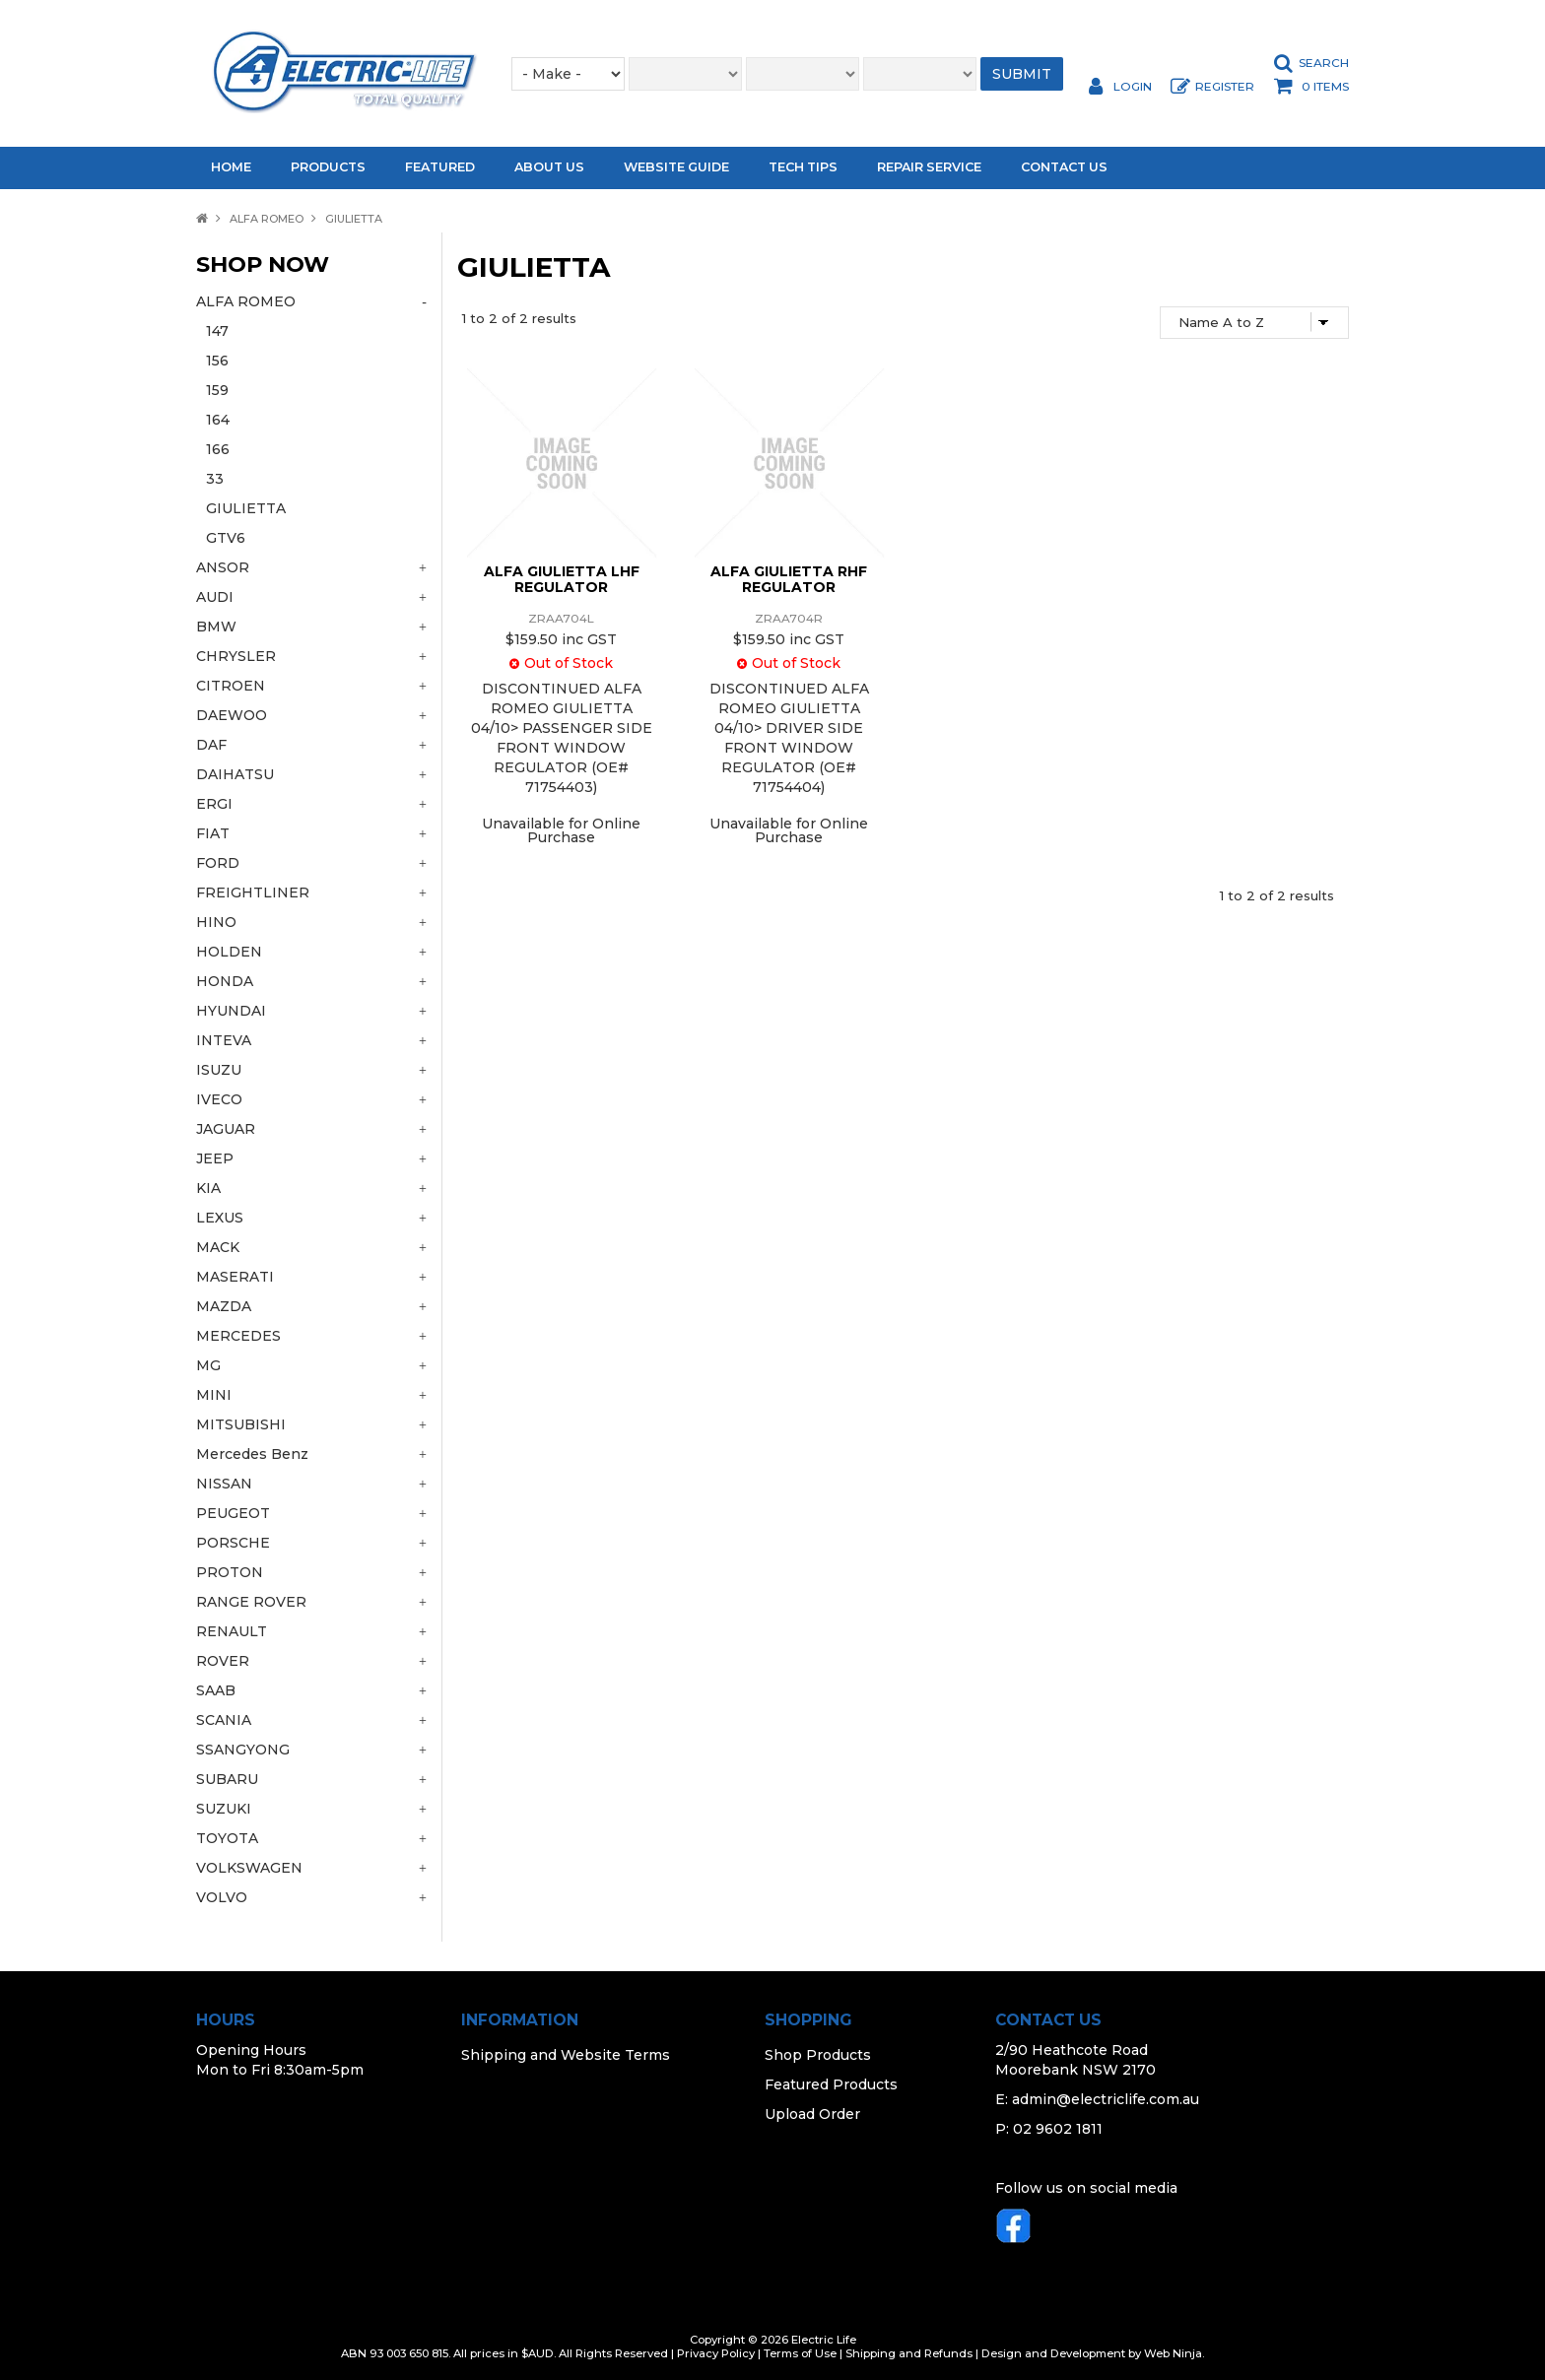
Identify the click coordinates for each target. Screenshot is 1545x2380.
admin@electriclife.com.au (1105, 2099)
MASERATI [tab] (235, 1277)
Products (328, 167)
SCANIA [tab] (223, 1720)
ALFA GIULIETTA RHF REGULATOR (788, 578)
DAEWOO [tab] (231, 715)
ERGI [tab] (214, 804)
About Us (549, 167)
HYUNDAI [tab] (231, 1011)
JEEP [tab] (215, 1158)
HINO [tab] (216, 922)
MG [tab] (208, 1365)
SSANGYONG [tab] (243, 1749)
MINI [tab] (214, 1395)
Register (1224, 87)
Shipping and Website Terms (565, 2055)
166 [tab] (218, 449)
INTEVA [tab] (223, 1040)
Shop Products (818, 2055)
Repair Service (929, 167)
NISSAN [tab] (224, 1483)
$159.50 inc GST (561, 639)
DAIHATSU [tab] (235, 774)
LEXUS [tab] (219, 1217)
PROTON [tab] (229, 1572)
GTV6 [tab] (225, 538)
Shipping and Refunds (909, 2353)
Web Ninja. (1174, 2353)
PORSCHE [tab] (233, 1543)
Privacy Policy (716, 2353)
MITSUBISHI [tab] (241, 1424)
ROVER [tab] (222, 1661)
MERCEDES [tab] (238, 1336)
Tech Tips (803, 167)
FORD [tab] (217, 863)
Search (1324, 63)
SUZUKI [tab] (223, 1809)
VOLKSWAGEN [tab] (249, 1868)
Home (231, 167)
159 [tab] (217, 390)
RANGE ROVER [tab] (251, 1602)
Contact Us (1064, 167)
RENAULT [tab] (231, 1631)
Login (1132, 87)
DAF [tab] (211, 745)
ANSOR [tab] (222, 567)
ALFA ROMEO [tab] (246, 301)
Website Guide (676, 167)
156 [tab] (217, 360)
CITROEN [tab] (230, 685)
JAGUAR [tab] (225, 1129)
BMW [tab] (216, 626)
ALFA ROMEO (266, 219)
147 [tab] (217, 331)
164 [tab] (218, 420)
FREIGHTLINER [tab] (252, 892)
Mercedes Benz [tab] (252, 1454)
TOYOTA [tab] (227, 1838)
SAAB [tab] (215, 1690)
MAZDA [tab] (223, 1306)
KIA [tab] (208, 1188)
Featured (440, 167)
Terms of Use (800, 2353)
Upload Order (812, 2114)
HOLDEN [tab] (229, 951)
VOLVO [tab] (221, 1897)
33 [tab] (215, 479)
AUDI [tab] (215, 597)
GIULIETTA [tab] (246, 508)
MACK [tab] (217, 1247)
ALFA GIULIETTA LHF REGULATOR (561, 578)
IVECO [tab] (219, 1099)
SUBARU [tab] (227, 1779)
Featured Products (831, 2084)
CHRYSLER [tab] (236, 656)
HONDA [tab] (224, 981)
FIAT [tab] (213, 833)
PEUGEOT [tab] (233, 1513)
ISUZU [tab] (218, 1070)
